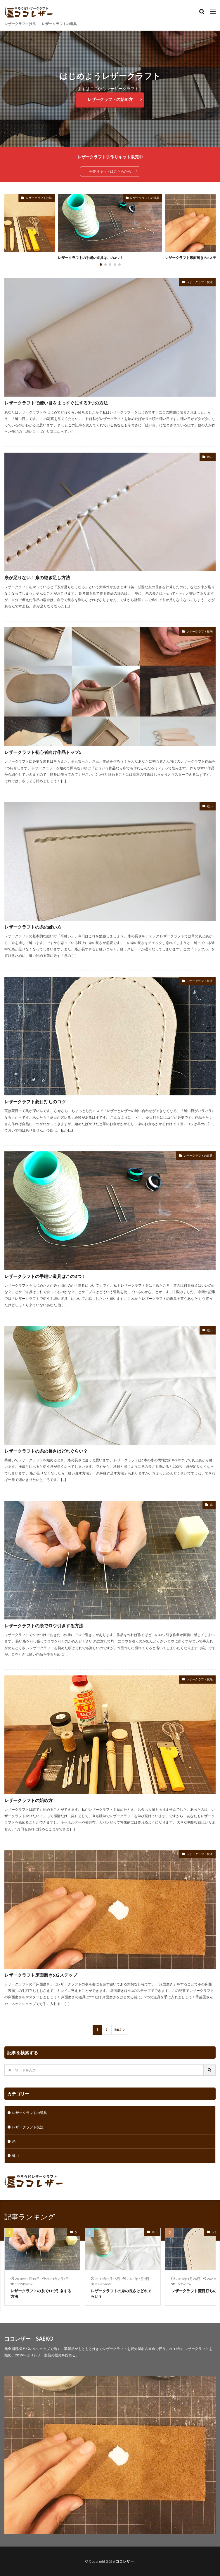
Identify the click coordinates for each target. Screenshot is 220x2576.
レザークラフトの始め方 (110, 99)
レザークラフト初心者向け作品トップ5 (43, 752)
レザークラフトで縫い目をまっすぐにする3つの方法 (56, 402)
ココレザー (125, 2561)
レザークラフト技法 (20, 24)
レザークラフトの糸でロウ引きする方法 (43, 1625)
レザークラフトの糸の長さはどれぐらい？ (46, 1451)
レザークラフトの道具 (59, 24)
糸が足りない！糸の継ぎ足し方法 (37, 577)
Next (118, 2029)
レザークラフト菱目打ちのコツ (35, 1101)
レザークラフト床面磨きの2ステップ (40, 1975)
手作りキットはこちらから (110, 171)
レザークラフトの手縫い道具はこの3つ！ (90, 257)
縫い (210, 456)
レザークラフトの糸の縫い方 (32, 926)
